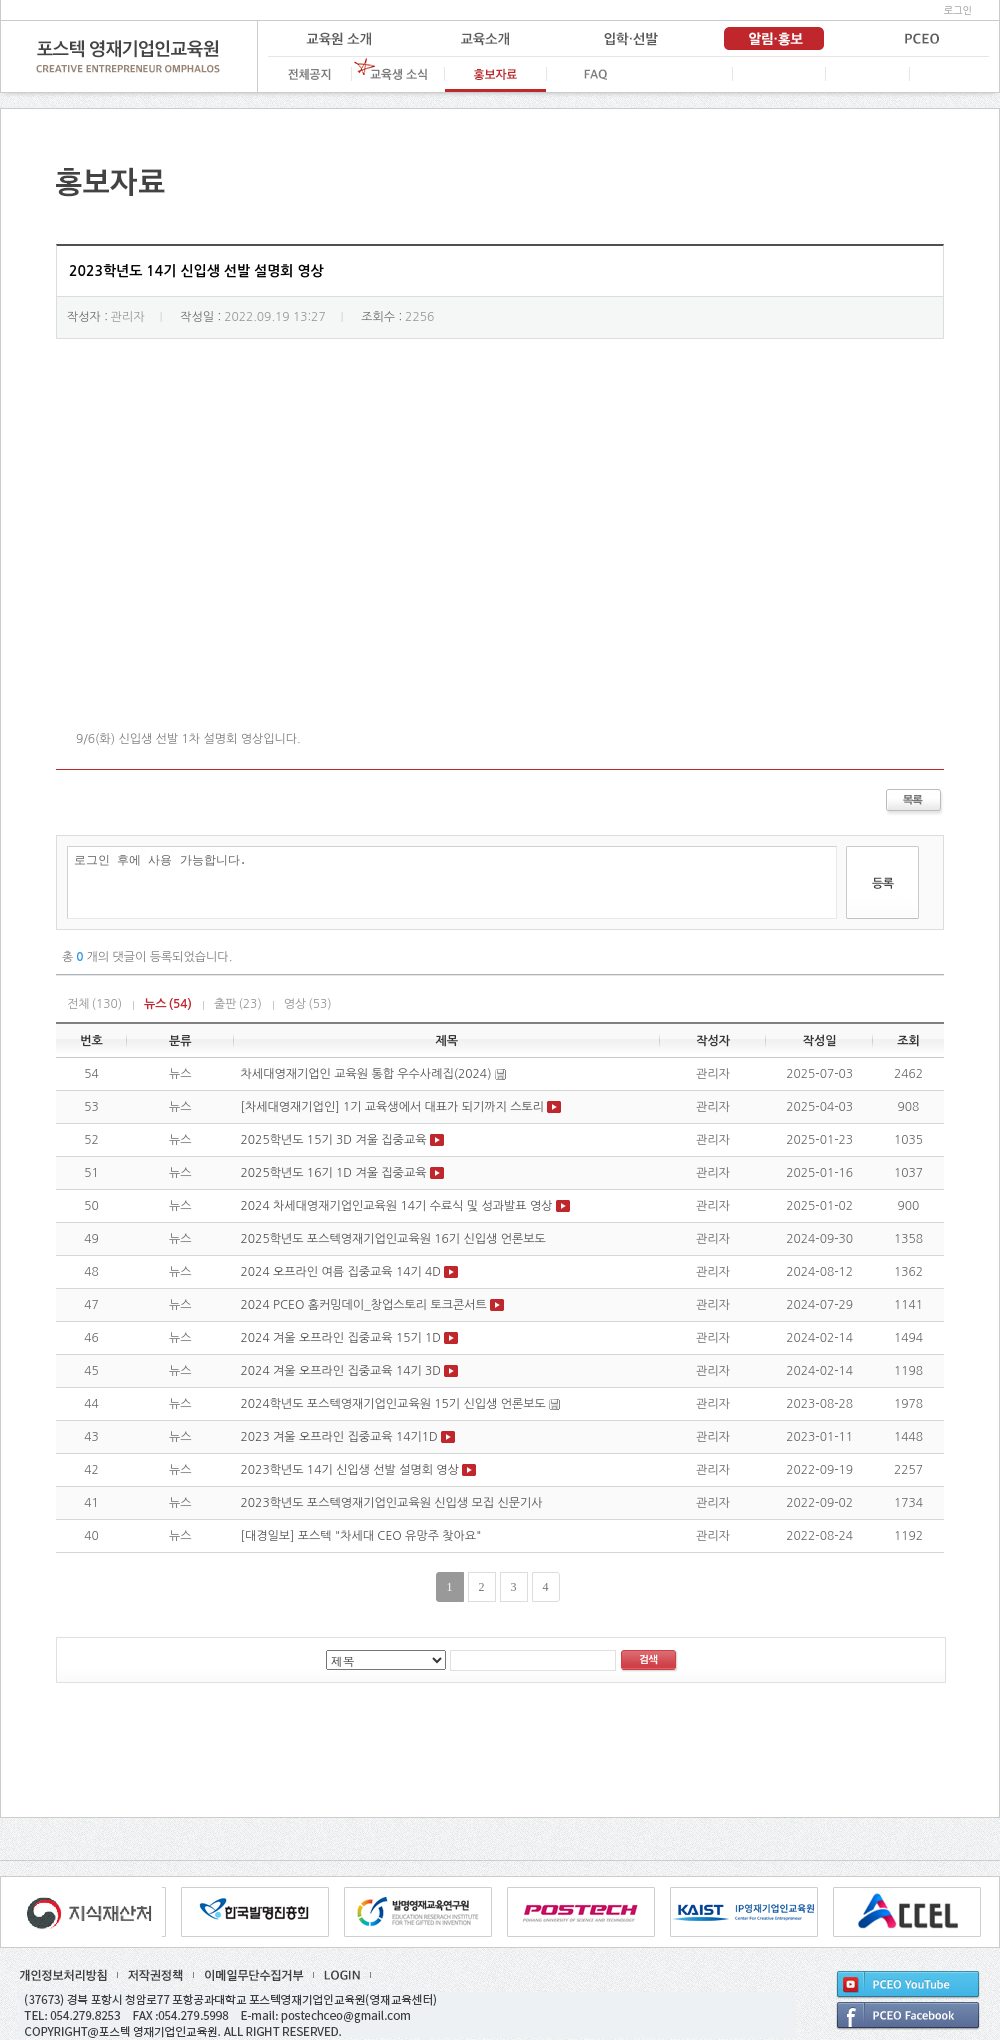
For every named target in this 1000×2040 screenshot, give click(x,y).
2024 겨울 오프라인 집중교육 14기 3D (341, 1371)
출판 (238, 1004)
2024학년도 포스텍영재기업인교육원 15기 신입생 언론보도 (393, 1404)
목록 (915, 802)
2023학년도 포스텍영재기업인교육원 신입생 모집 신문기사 (392, 1503)
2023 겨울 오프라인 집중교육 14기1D (339, 1437)
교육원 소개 (339, 38)
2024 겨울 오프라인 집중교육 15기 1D (341, 1338)
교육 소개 (484, 38)
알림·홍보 (774, 38)
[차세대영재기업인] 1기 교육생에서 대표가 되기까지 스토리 (393, 1107)
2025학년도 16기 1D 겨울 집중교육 (334, 1173)
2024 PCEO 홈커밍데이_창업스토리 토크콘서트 (364, 1305)
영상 (308, 1004)
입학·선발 (629, 38)
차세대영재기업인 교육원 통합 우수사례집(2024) (366, 1074)
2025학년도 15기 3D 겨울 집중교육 (334, 1140)
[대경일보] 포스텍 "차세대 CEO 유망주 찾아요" (361, 1536)
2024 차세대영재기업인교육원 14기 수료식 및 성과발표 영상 (398, 1206)
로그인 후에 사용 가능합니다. (452, 882)
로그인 (958, 10)
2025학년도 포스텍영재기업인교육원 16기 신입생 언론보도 (393, 1239)
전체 (94, 1004)
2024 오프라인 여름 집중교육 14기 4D (341, 1272)
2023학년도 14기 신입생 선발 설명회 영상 (350, 1470)
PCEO (919, 38)
